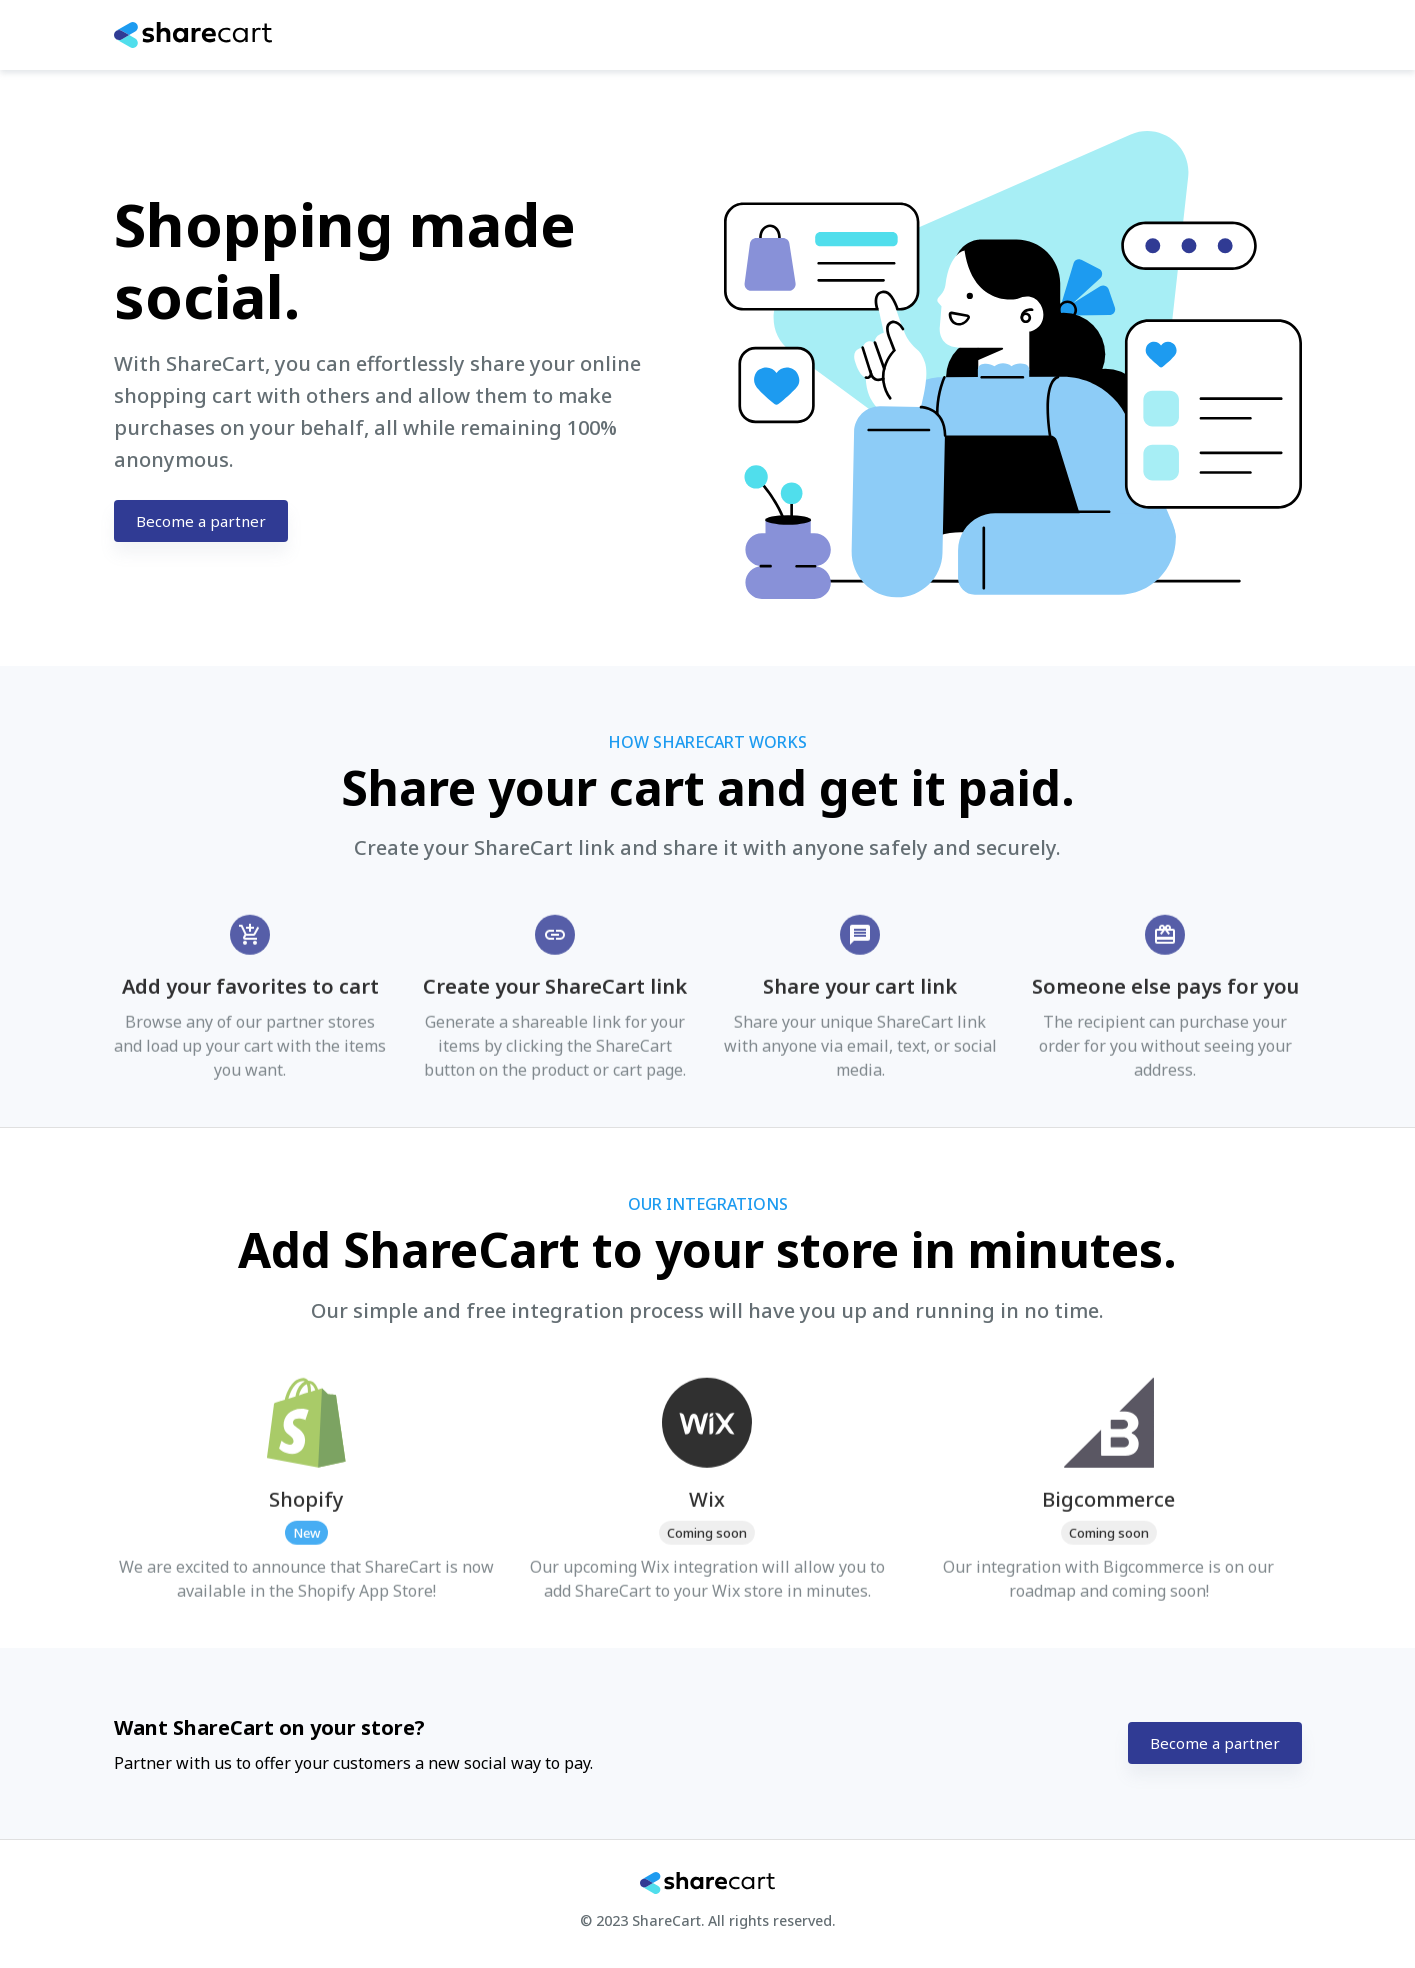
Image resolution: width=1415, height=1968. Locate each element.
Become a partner (201, 521)
